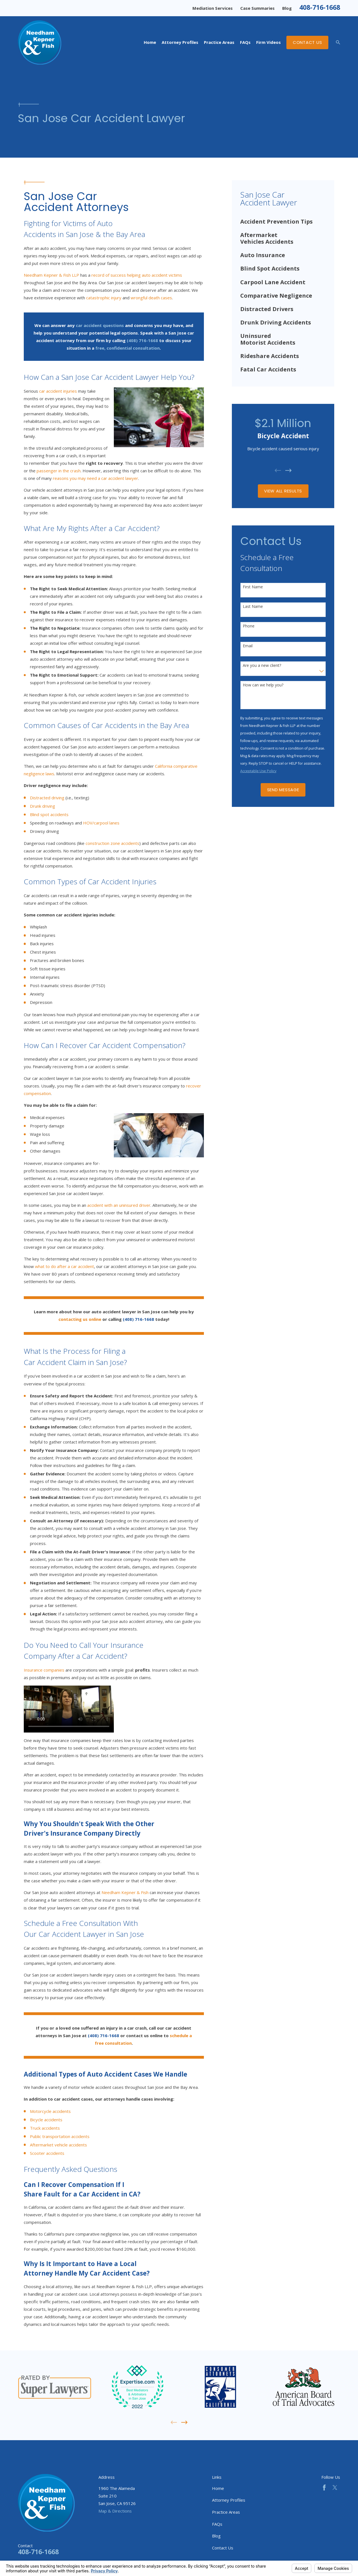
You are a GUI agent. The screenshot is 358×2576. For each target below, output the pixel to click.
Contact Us (307, 42)
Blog (287, 8)
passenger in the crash (59, 470)
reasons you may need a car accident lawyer (95, 478)
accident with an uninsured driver (118, 1205)
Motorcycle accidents (50, 2111)
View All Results (283, 491)
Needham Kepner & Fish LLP (51, 275)
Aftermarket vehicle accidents (58, 2145)
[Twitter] (335, 2487)
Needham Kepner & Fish (125, 1892)
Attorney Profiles (228, 2500)
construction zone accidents (112, 843)
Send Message (283, 790)
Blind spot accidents (49, 814)
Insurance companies (44, 1670)
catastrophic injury (103, 297)
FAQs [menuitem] (245, 42)
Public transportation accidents (60, 2136)
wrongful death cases (151, 297)
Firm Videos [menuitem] (268, 42)
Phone (249, 626)
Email (248, 646)
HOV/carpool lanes (101, 823)
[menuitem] (283, 221)
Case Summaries (257, 8)
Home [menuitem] (150, 42)
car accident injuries (58, 391)
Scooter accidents (47, 2153)
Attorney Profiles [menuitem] (180, 42)
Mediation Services (212, 8)
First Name (253, 587)
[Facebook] (324, 2487)
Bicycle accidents (46, 2119)
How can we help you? (263, 685)
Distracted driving (47, 797)
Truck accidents (45, 2128)
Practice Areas (226, 2512)
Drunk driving (42, 806)
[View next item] (288, 470)
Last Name (253, 606)
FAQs (217, 2524)
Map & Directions (115, 2511)
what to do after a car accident (64, 1266)
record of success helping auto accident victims (136, 275)
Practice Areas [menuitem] (219, 42)
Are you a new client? (262, 665)
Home (218, 2488)
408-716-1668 (319, 7)
